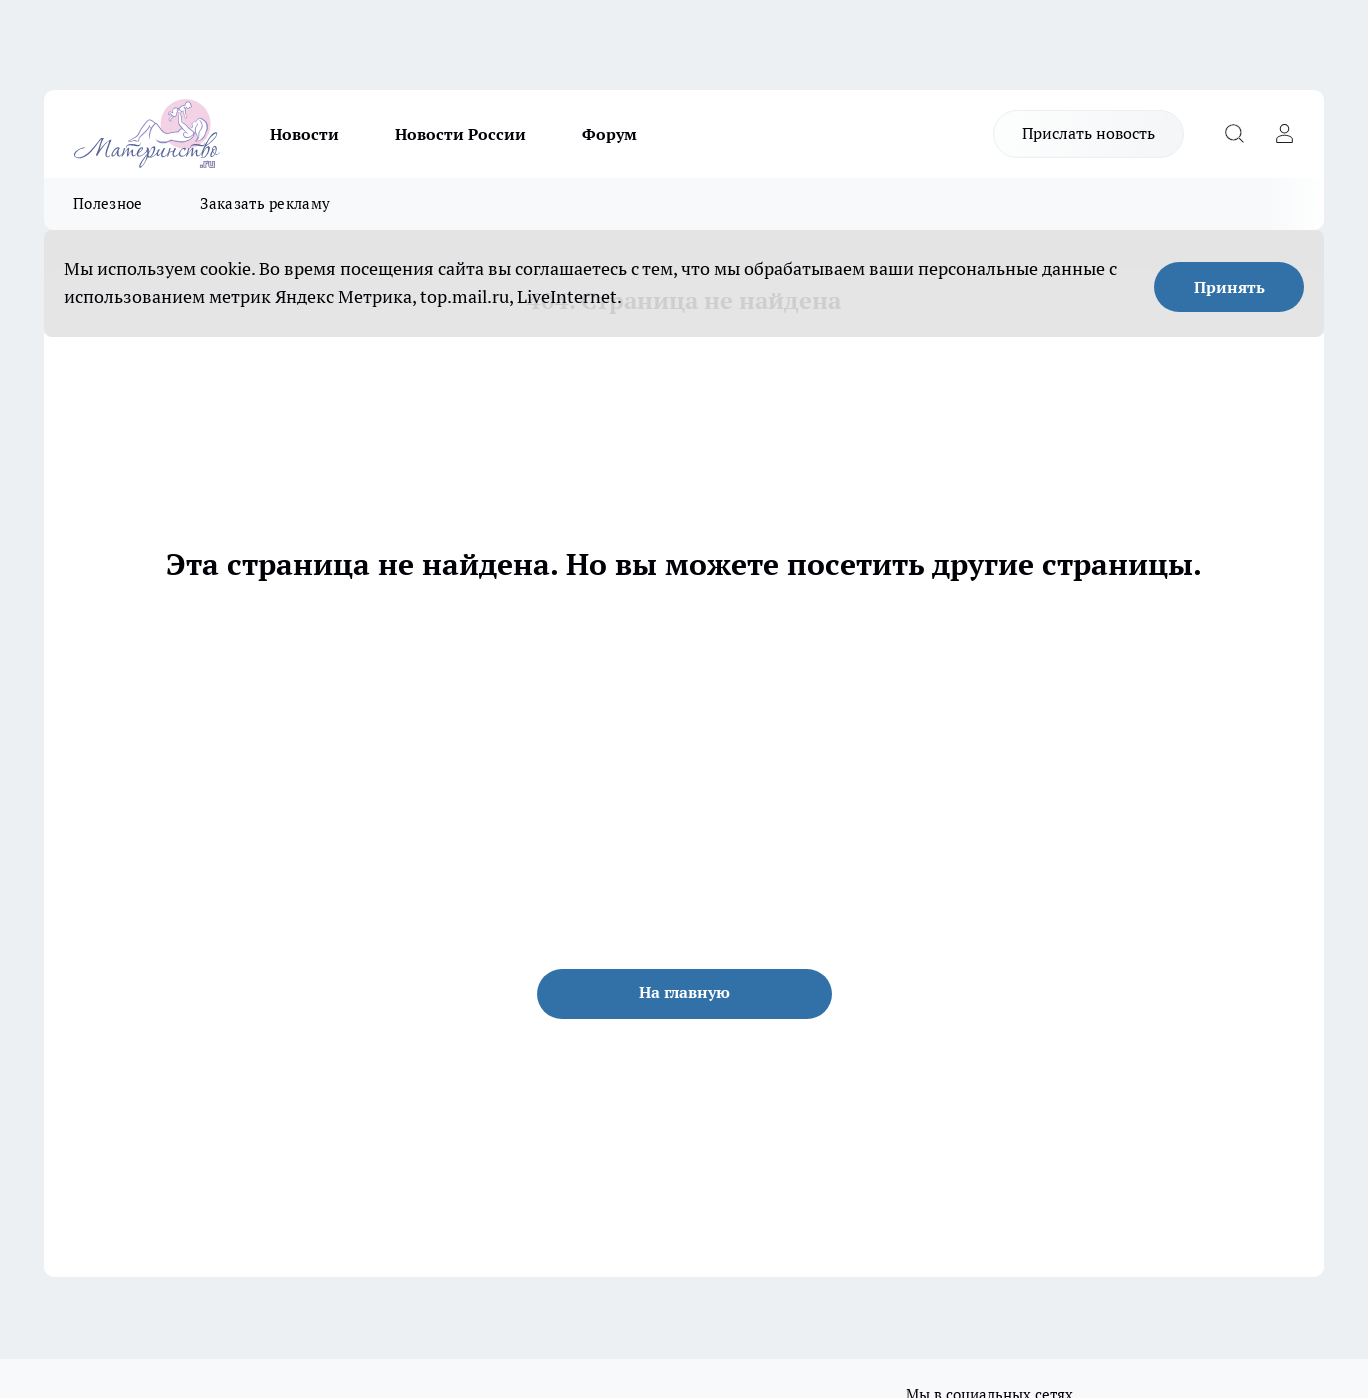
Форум (609, 134)
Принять (1229, 287)
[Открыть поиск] (1234, 134)
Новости (304, 134)
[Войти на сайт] (1284, 134)
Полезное (107, 203)
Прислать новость (1088, 133)
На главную (684, 992)
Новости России (460, 134)
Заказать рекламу (265, 203)
